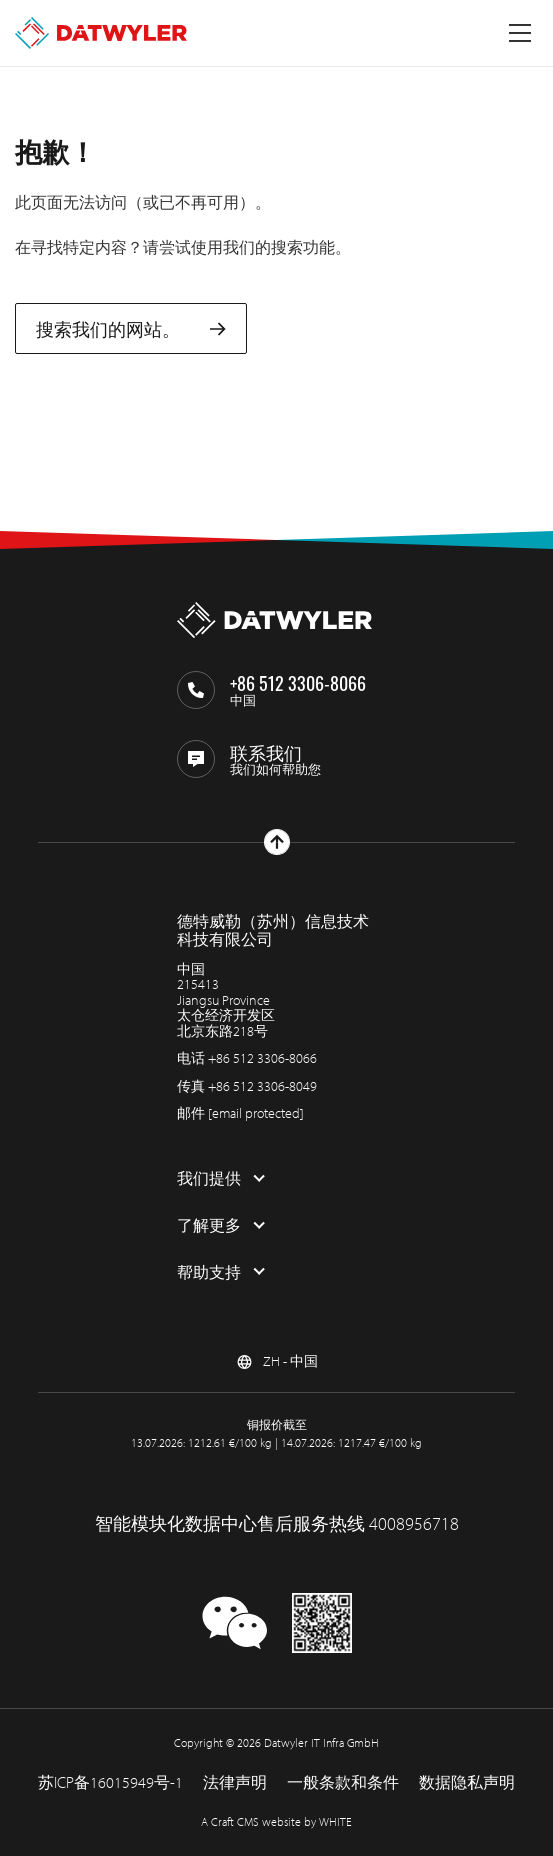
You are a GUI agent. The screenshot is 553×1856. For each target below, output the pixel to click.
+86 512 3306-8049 (262, 1086)
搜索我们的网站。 (131, 328)
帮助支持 (209, 1272)
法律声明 (235, 1782)
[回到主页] (101, 33)
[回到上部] (277, 842)
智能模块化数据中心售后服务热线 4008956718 (277, 1523)
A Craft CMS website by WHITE (276, 1821)
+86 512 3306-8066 (262, 1058)
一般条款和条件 (343, 1782)
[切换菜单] (520, 33)
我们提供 (209, 1178)
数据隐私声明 (467, 1782)
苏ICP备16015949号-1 (110, 1782)
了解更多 (209, 1225)
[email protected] (256, 1113)
